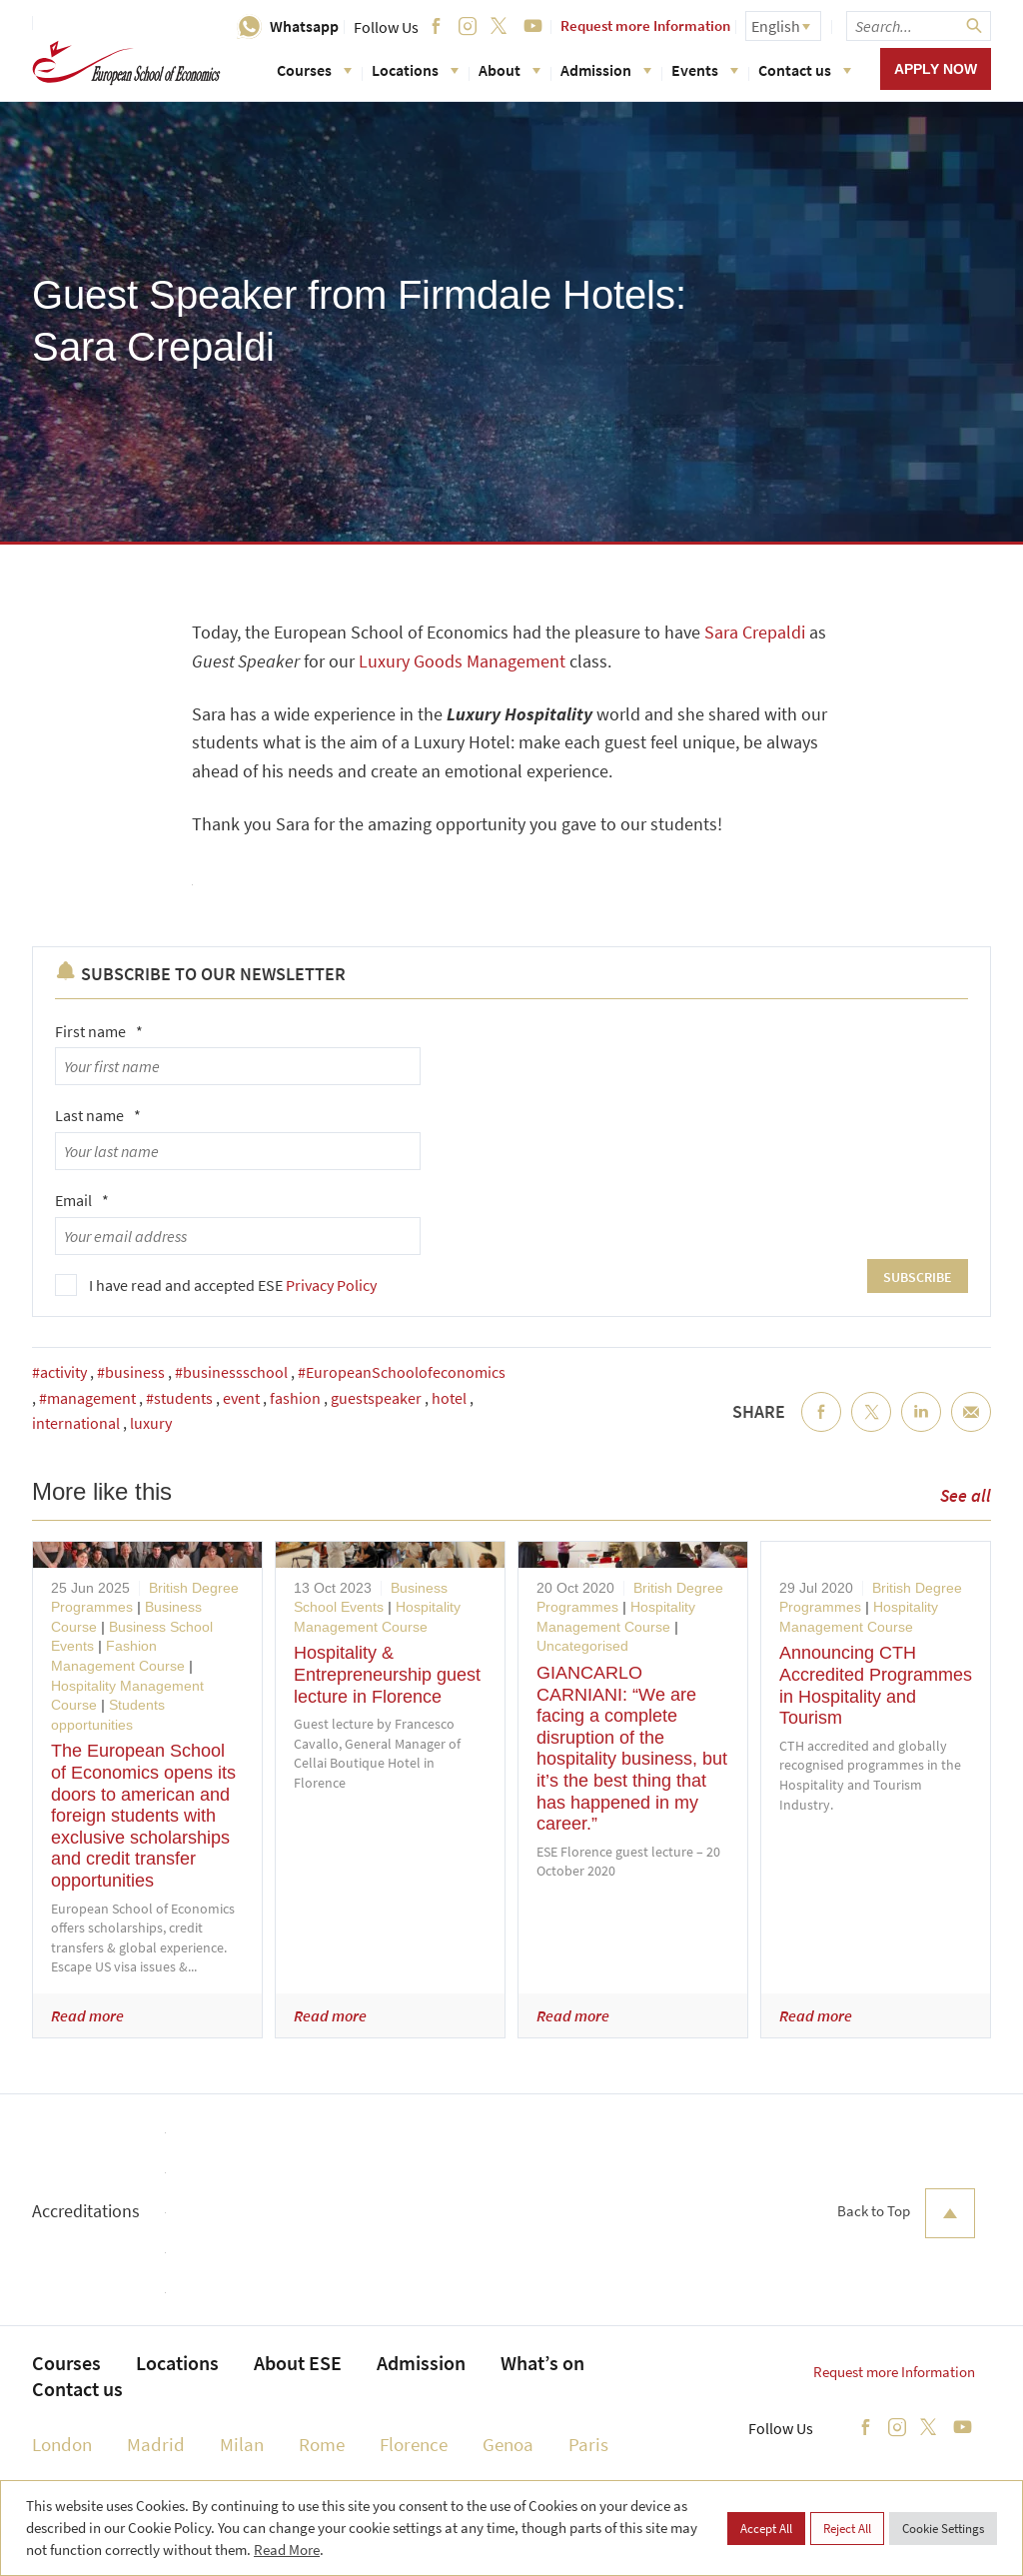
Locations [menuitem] (177, 2362)
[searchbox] (918, 26)
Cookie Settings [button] (943, 2528)
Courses (314, 70)
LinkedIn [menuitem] (921, 1428)
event (241, 1398)
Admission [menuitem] (421, 2362)
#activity (59, 1372)
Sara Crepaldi (754, 632)
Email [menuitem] (971, 1428)
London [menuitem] (62, 2444)
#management (87, 1398)
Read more (87, 2015)
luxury (151, 1423)
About (509, 70)
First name (99, 1031)
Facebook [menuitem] (821, 1428)
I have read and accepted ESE (233, 1285)
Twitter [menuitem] (871, 1428)
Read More (287, 2549)
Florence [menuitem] (414, 2444)
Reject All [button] (847, 2528)
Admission (605, 70)
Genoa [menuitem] (508, 2444)
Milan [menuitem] (242, 2444)
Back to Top (906, 2213)
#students (179, 1398)
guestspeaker (376, 1398)
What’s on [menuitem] (542, 2362)
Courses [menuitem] (66, 2362)
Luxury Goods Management (462, 660)
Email (82, 1200)
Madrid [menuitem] (156, 2444)
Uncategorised (582, 1646)
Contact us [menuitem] (77, 2388)
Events (704, 70)
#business (131, 1372)
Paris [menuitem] (588, 2444)
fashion (295, 1398)
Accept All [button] (766, 2528)
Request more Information (645, 25)
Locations (415, 70)
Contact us (804, 70)
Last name (98, 1115)
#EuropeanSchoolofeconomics (402, 1372)
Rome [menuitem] (322, 2444)
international (76, 1423)
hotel (449, 1398)
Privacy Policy (331, 1285)
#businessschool (231, 1372)
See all (965, 1495)
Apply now (935, 69)
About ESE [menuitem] (298, 2362)
